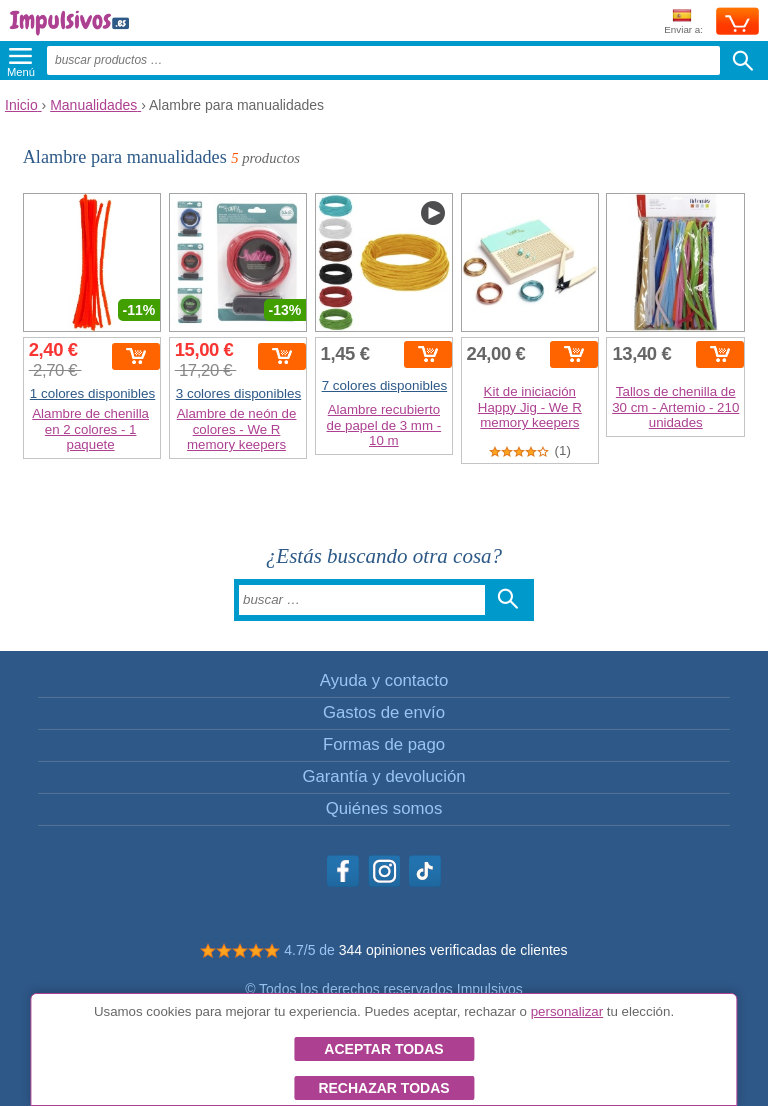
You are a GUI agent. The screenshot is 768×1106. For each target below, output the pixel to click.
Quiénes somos (384, 808)
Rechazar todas (383, 1088)
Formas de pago (384, 744)
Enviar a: (683, 22)
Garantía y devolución (383, 776)
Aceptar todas (383, 1049)
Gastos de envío (384, 712)
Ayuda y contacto (384, 680)
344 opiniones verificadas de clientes (453, 950)
